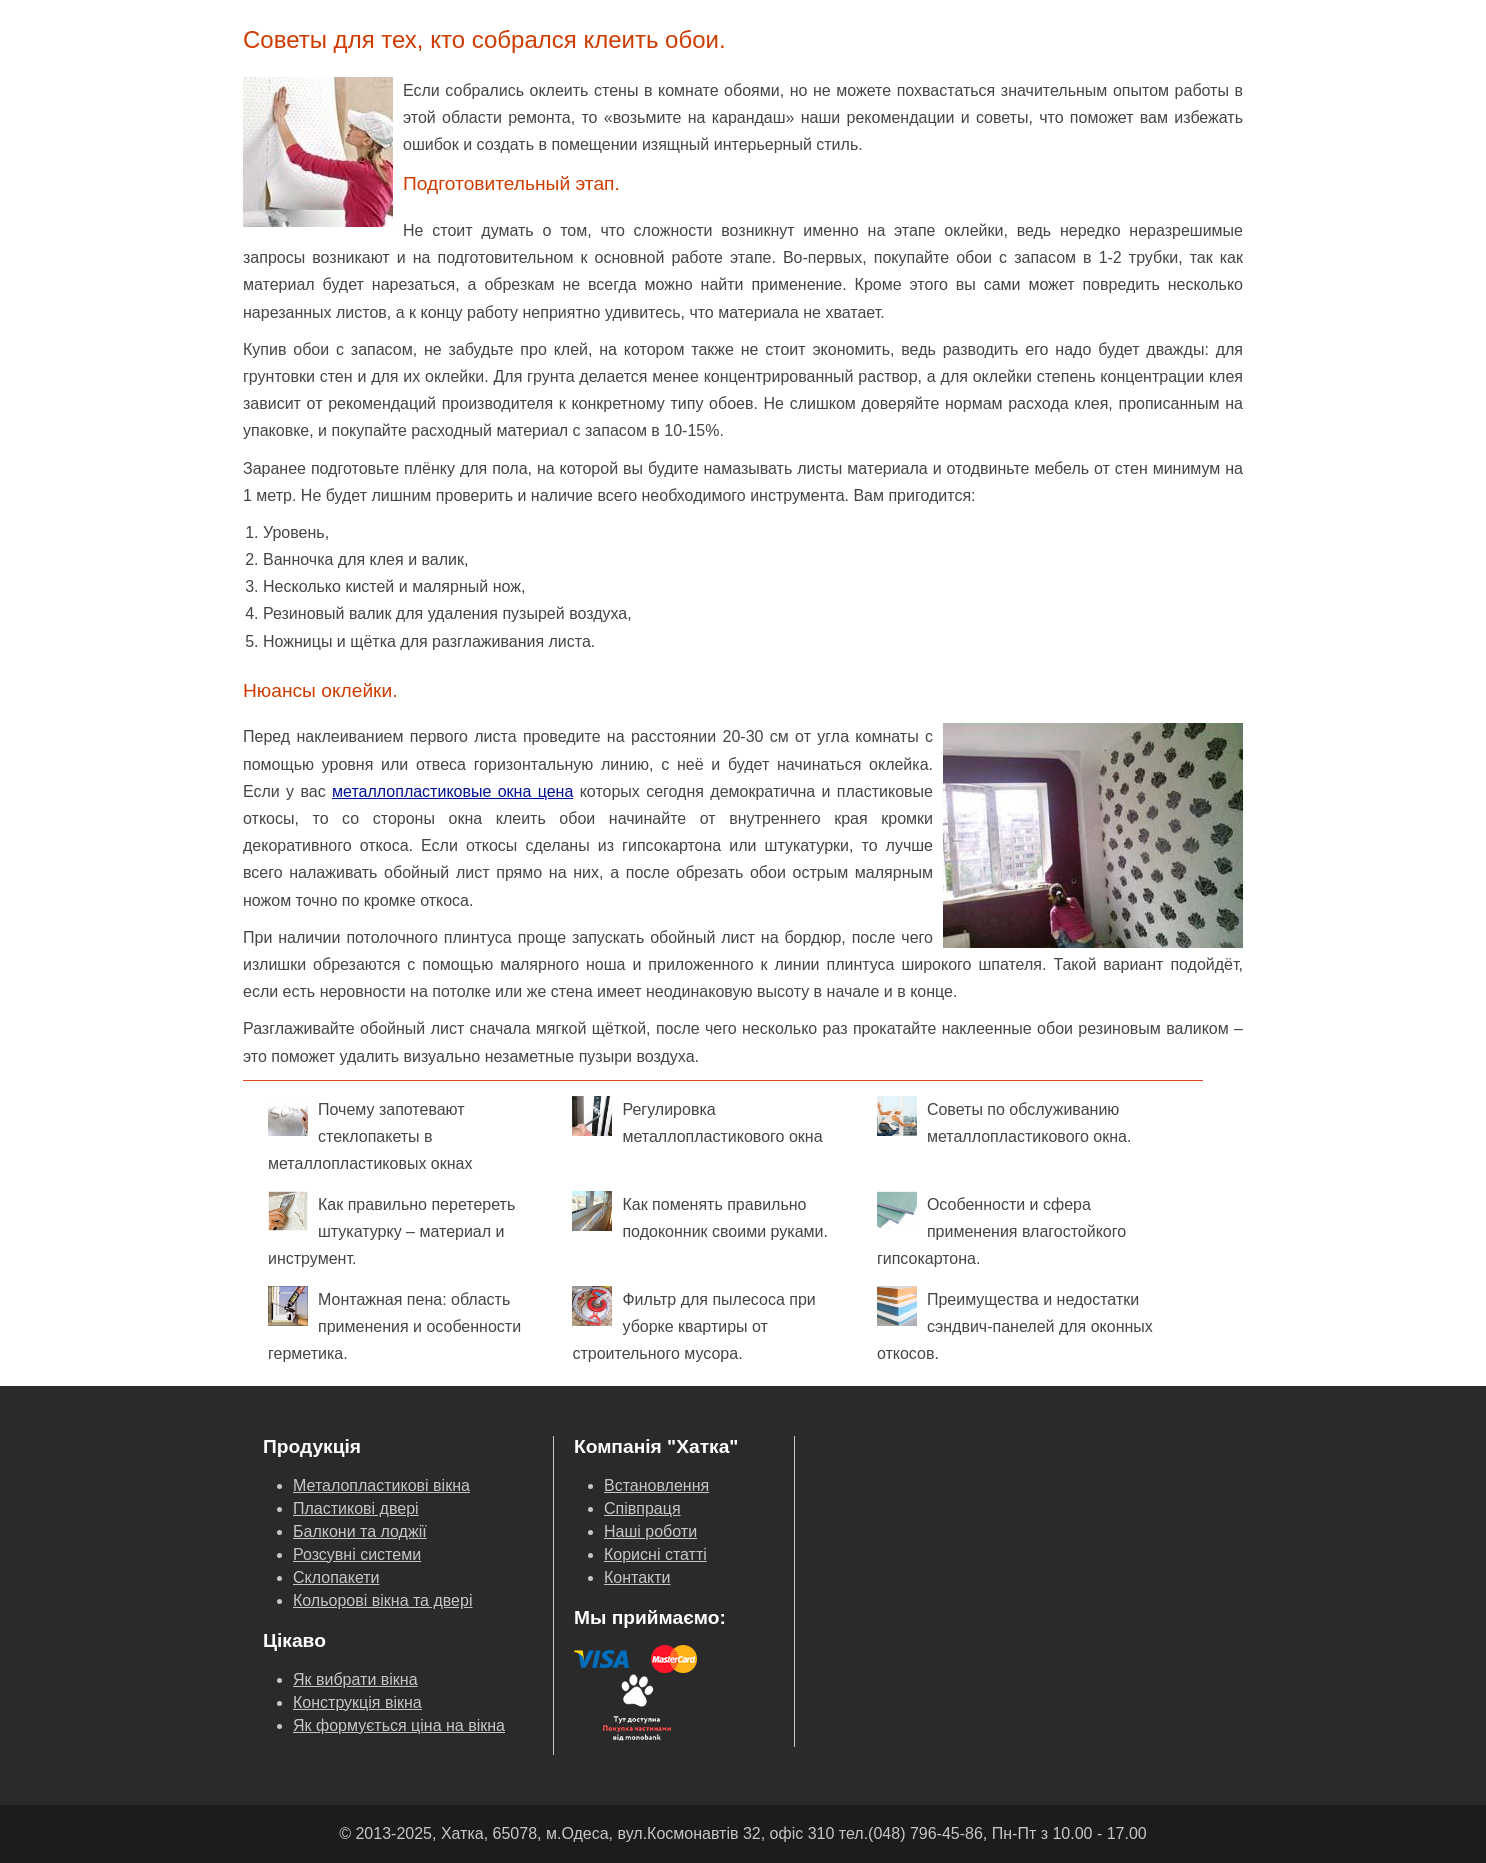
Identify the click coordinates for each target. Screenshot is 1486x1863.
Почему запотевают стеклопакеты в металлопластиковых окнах (370, 1134)
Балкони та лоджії (360, 1531)
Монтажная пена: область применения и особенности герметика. (394, 1324)
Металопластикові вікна (381, 1485)
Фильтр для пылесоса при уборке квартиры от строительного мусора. (693, 1324)
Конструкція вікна (357, 1702)
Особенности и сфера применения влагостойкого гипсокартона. (1001, 1229)
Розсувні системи (357, 1554)
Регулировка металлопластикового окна (697, 1120)
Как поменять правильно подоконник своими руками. (699, 1215)
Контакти (637, 1577)
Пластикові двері (356, 1508)
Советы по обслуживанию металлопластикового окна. (1004, 1120)
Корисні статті (655, 1554)
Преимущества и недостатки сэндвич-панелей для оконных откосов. (1015, 1324)
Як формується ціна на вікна (399, 1725)
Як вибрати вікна (355, 1679)
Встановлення (656, 1485)
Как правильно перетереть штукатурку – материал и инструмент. (391, 1229)
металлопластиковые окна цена (452, 791)
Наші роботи (650, 1531)
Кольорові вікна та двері (382, 1600)
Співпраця (642, 1508)
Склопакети (336, 1577)
